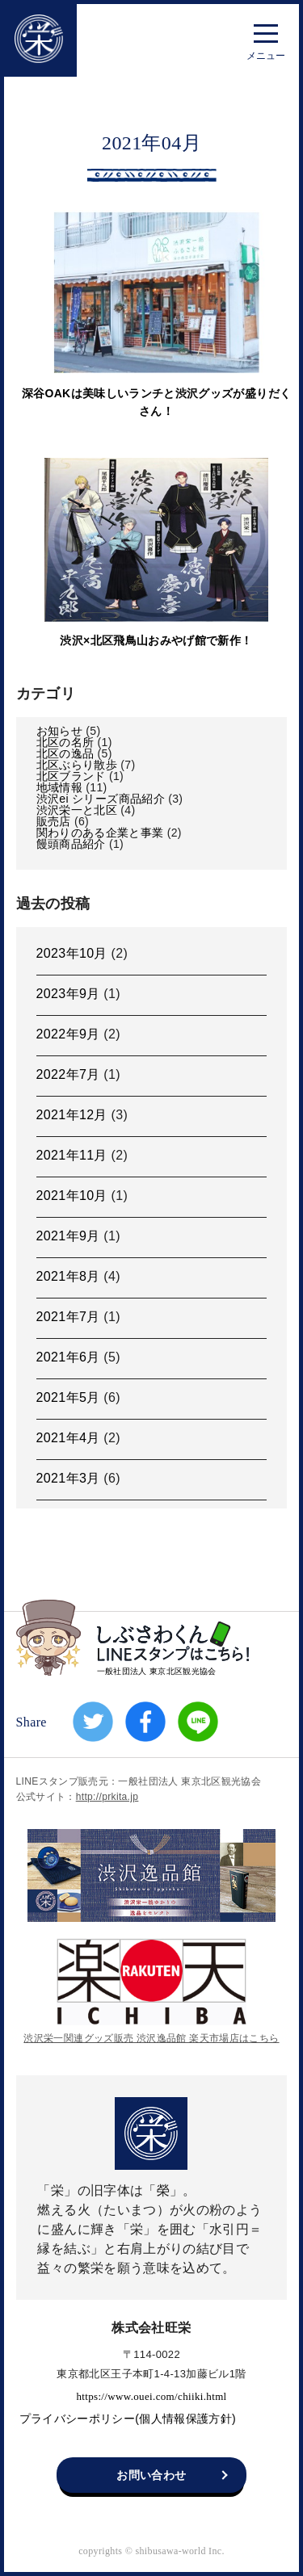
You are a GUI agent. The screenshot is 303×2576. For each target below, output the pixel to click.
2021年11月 (71, 1155)
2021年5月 (68, 1397)
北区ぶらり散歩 (76, 764)
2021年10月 (71, 1195)
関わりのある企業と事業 (100, 832)
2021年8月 (68, 1276)
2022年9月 (68, 1034)
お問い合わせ (151, 2475)
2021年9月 (68, 1236)
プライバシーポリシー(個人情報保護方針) (127, 2418)
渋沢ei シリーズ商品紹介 (100, 798)
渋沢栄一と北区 (76, 809)
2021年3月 (68, 1478)
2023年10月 (71, 953)
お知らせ (59, 730)
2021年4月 (68, 1438)
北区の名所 (65, 742)
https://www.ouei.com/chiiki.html (151, 2396)
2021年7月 (68, 1317)
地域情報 (59, 787)
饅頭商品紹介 (71, 843)
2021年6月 (68, 1357)
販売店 (53, 821)
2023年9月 (68, 994)
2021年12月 (71, 1115)
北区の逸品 (65, 753)
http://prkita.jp (107, 1796)
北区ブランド (71, 776)
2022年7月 (68, 1074)
